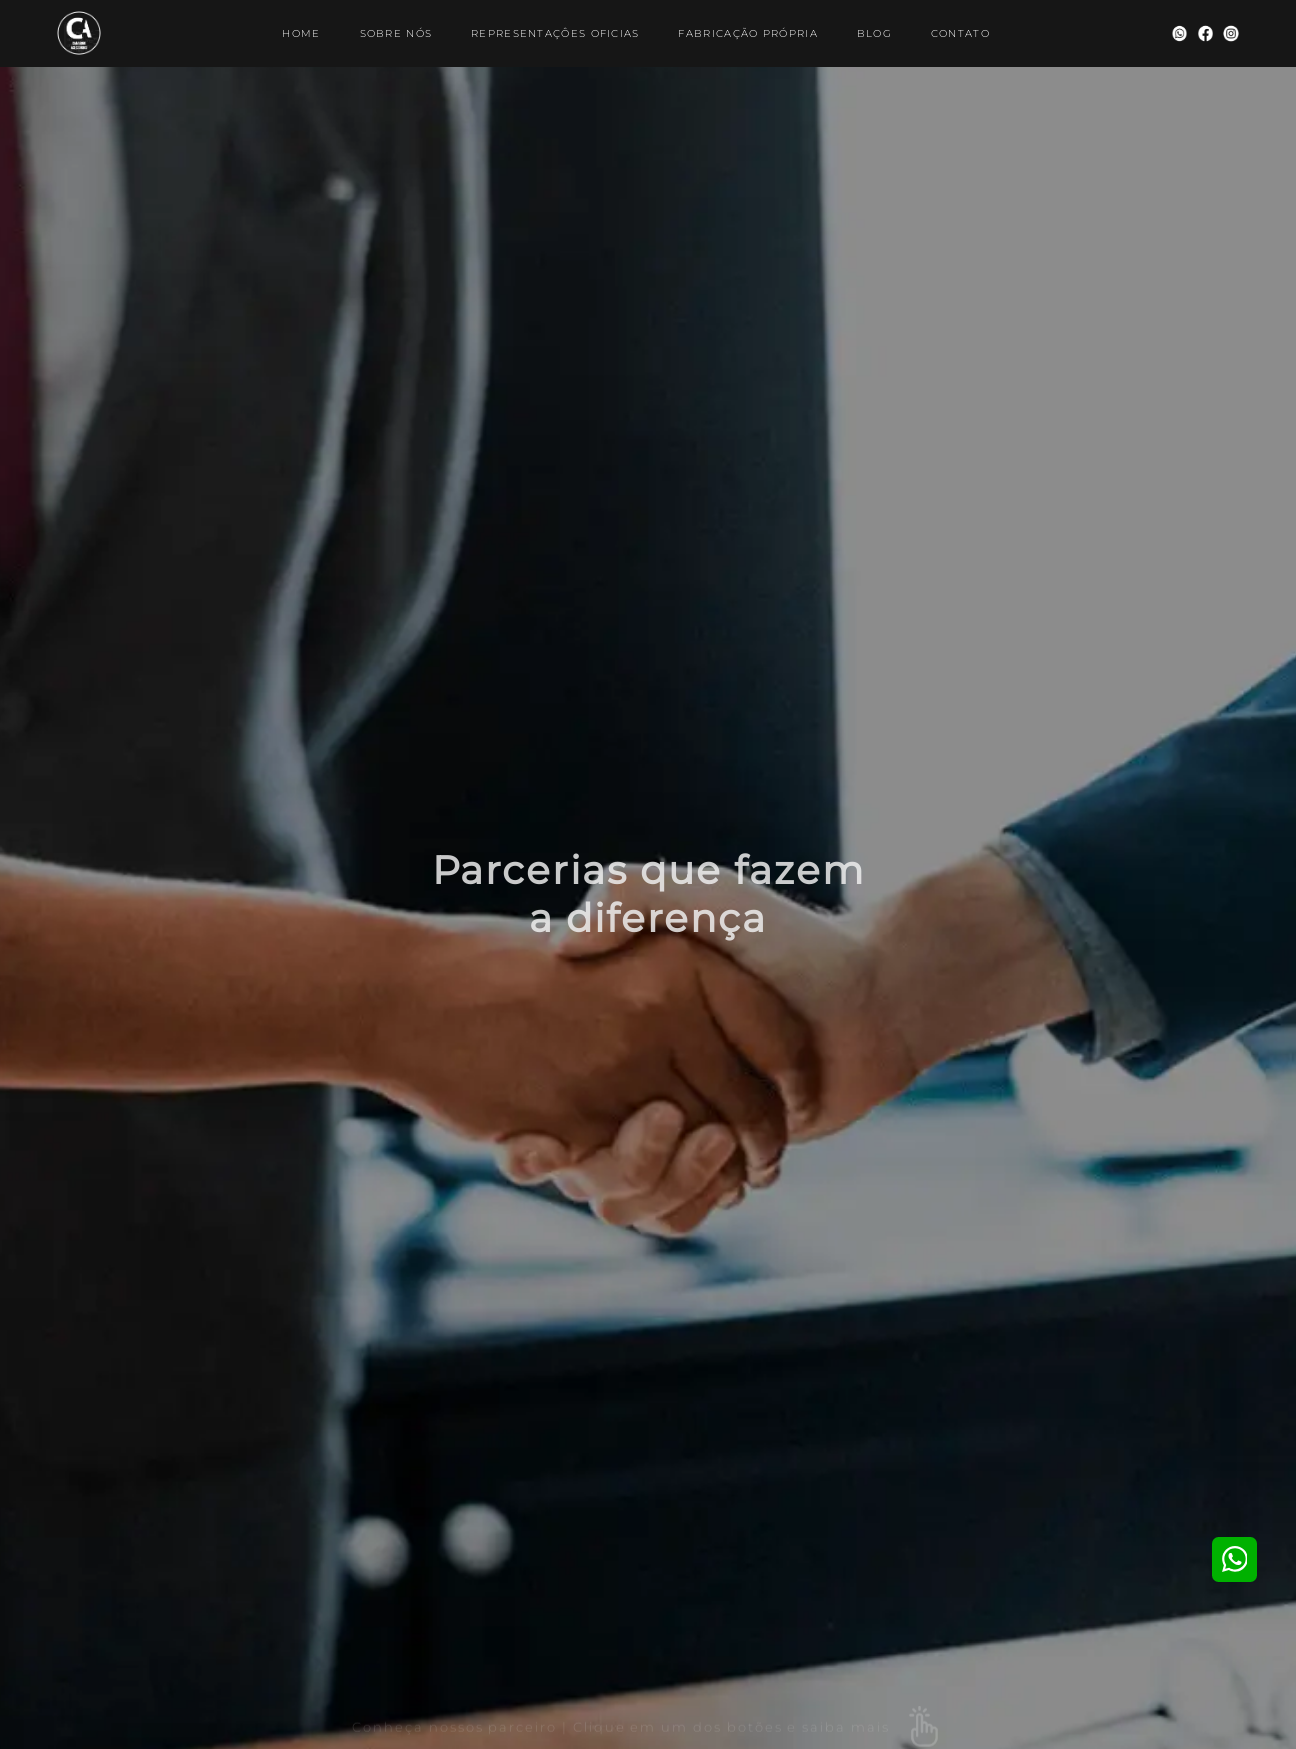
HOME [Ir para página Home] (301, 33)
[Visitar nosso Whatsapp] (1180, 33)
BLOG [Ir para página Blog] (874, 33)
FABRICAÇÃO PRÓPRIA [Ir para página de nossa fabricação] (747, 33)
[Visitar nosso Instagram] (1231, 33)
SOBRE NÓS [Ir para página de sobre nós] (396, 33)
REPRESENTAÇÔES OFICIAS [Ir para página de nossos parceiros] (555, 33)
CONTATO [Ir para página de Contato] (960, 33)
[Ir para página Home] (79, 33)
